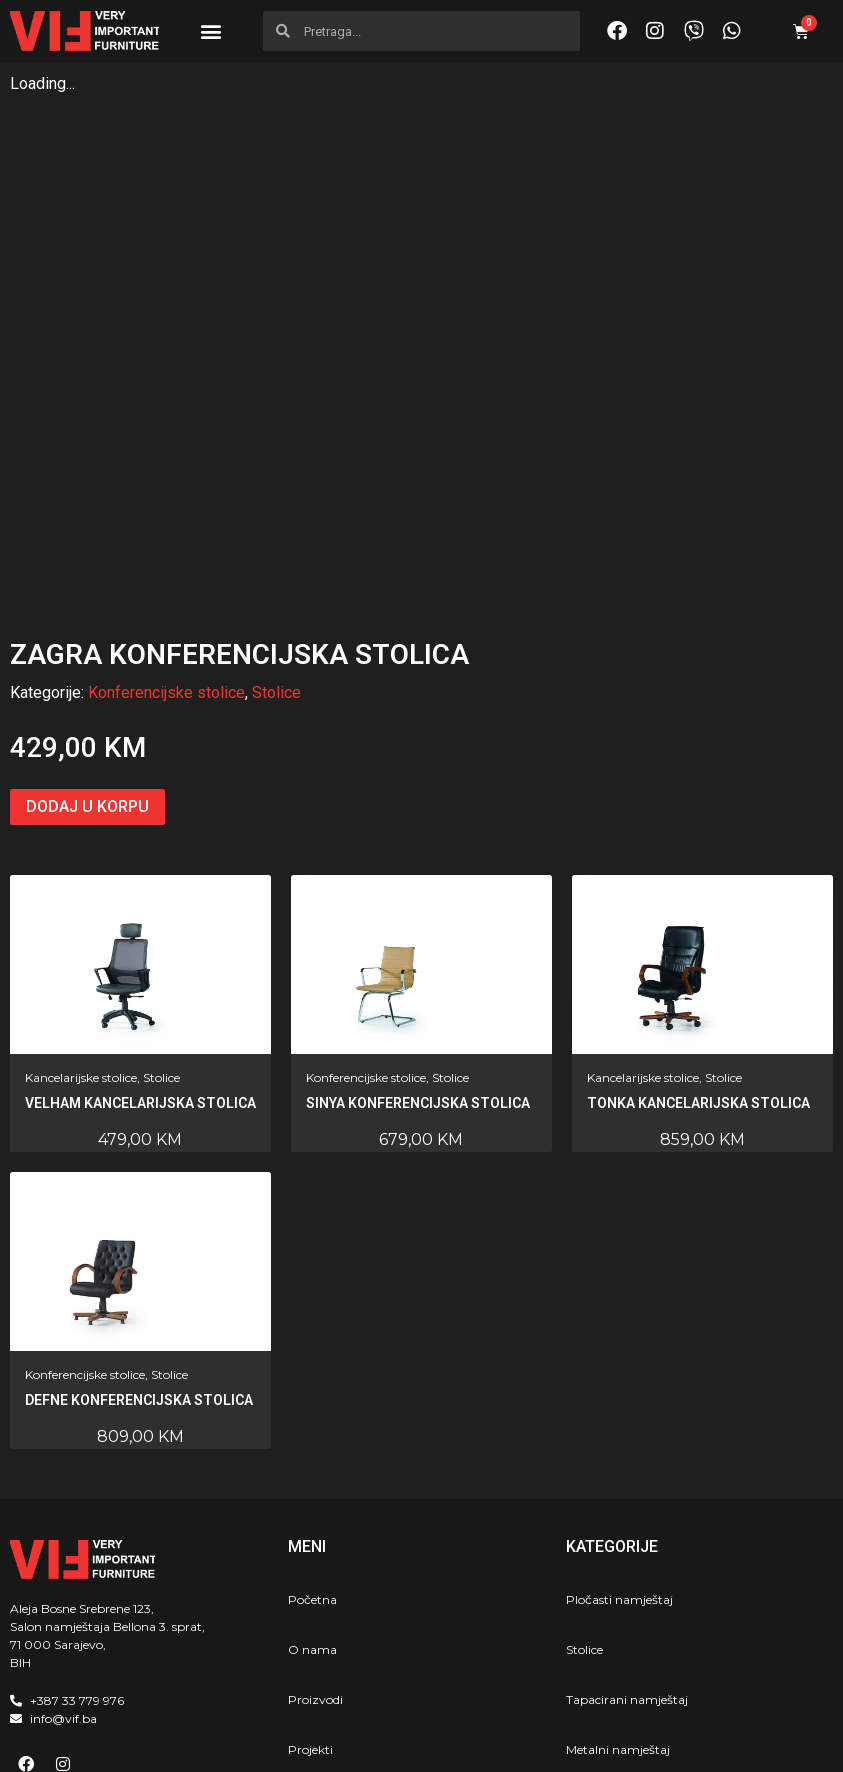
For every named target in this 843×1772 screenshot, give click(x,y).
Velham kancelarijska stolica (140, 960)
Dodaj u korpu (87, 663)
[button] (210, 31)
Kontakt (311, 1656)
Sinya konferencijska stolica (418, 960)
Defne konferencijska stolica (139, 1257)
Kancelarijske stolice (81, 934)
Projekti (310, 1606)
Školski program (613, 1656)
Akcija (305, 1706)
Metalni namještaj (618, 1606)
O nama (312, 1506)
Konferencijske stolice (166, 550)
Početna (312, 1456)
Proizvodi (315, 1556)
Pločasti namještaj (619, 1456)
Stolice (276, 550)
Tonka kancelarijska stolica (698, 960)
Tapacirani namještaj (627, 1556)
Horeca (586, 1706)
